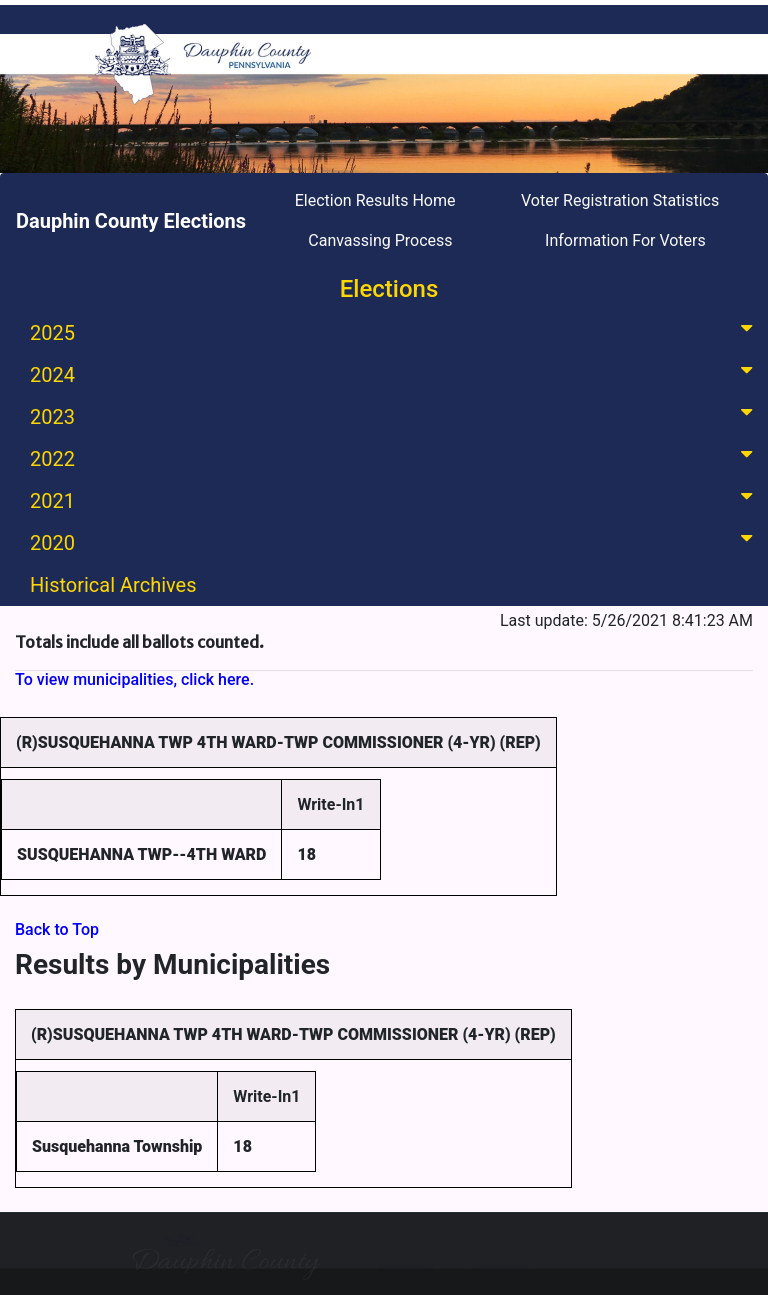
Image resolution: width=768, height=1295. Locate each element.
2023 (395, 415)
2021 (395, 499)
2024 (395, 373)
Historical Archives (113, 585)
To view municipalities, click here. (134, 679)
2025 (395, 331)
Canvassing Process (380, 240)
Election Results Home (375, 200)
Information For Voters (625, 240)
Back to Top (57, 929)
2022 (395, 457)
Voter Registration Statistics (620, 200)
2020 (395, 541)
